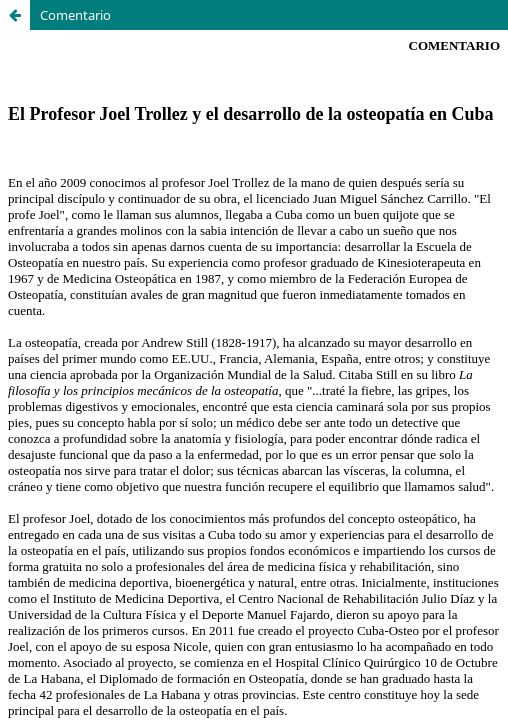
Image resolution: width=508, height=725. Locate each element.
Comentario (75, 15)
